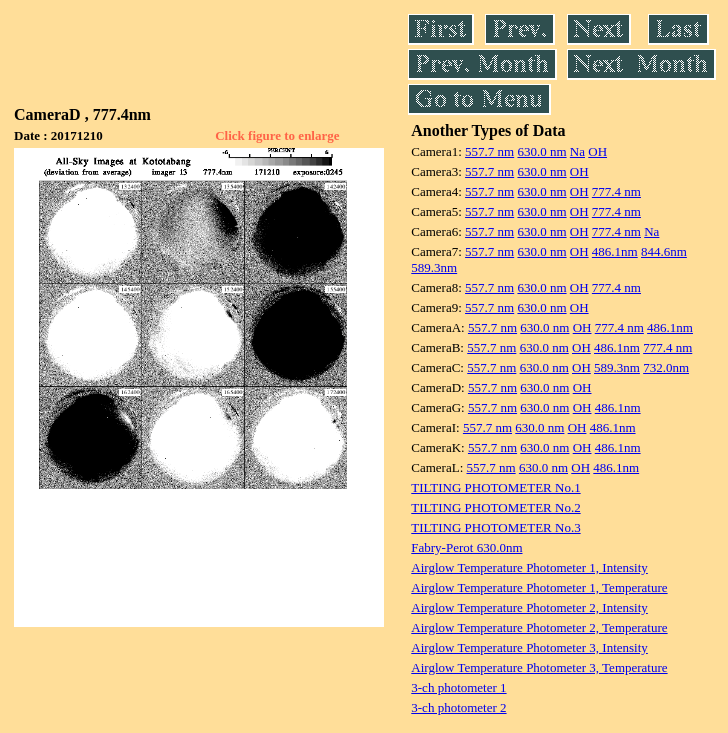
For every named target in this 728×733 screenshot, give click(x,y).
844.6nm (664, 251)
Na (577, 151)
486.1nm (615, 251)
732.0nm (666, 367)
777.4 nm (616, 191)
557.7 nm (489, 151)
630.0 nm (541, 151)
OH (597, 151)
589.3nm (434, 267)
